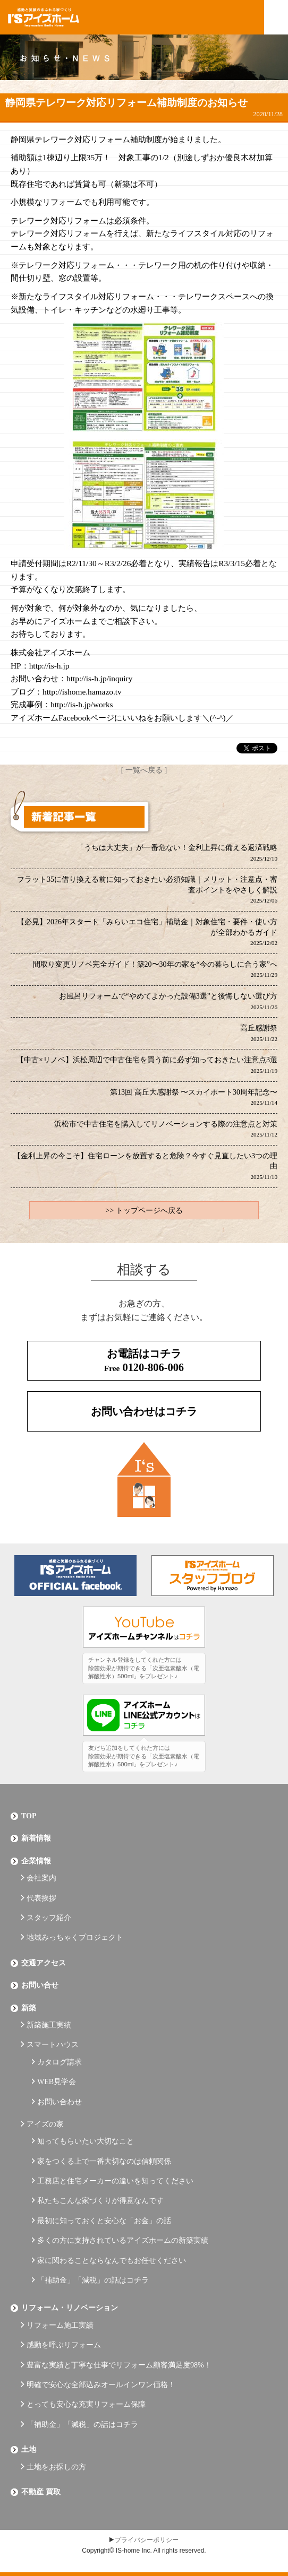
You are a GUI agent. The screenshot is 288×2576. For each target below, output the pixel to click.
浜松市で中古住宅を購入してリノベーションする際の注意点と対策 (165, 1129)
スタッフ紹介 (49, 1918)
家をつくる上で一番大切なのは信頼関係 (104, 2161)
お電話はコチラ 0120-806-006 (144, 1360)
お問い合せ (39, 1985)
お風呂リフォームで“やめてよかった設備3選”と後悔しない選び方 (168, 1001)
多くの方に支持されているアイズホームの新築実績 (122, 2240)
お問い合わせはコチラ (144, 1411)
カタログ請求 (59, 2062)
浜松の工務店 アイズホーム (43, 17)
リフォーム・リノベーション (69, 2308)
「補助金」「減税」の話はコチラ (93, 2280)
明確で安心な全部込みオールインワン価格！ (101, 2385)
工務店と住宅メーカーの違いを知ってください (115, 2181)
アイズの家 (45, 2124)
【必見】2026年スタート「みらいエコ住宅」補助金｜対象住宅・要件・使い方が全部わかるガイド (147, 932)
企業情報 (36, 1861)
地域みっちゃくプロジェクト (75, 1937)
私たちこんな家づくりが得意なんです (100, 2201)
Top (29, 1816)
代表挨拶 (41, 1898)
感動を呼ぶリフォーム (64, 2345)
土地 (28, 2449)
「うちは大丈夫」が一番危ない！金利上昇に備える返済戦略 (177, 853)
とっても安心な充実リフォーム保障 (86, 2404)
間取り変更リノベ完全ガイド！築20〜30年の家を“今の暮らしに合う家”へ (155, 969)
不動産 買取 (41, 2492)
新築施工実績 (49, 2025)
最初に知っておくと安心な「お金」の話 (104, 2221)
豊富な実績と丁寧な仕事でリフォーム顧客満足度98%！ (119, 2365)
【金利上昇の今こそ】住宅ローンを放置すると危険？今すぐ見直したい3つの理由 (145, 1166)
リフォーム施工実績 (60, 2325)
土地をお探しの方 (56, 2467)
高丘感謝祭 (258, 1033)
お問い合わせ (59, 2102)
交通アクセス (43, 1963)
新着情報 (36, 1838)
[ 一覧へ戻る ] (144, 770)
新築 (28, 2008)
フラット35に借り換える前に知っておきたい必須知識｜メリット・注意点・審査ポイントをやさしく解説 (147, 889)
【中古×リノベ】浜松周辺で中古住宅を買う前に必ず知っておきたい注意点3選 (146, 1065)
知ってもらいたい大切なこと (85, 2141)
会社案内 (41, 1878)
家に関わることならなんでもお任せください (111, 2261)
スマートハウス (53, 2045)
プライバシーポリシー (147, 2540)
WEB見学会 (56, 2082)
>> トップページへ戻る (143, 1211)
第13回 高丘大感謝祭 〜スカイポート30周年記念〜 (193, 1097)
